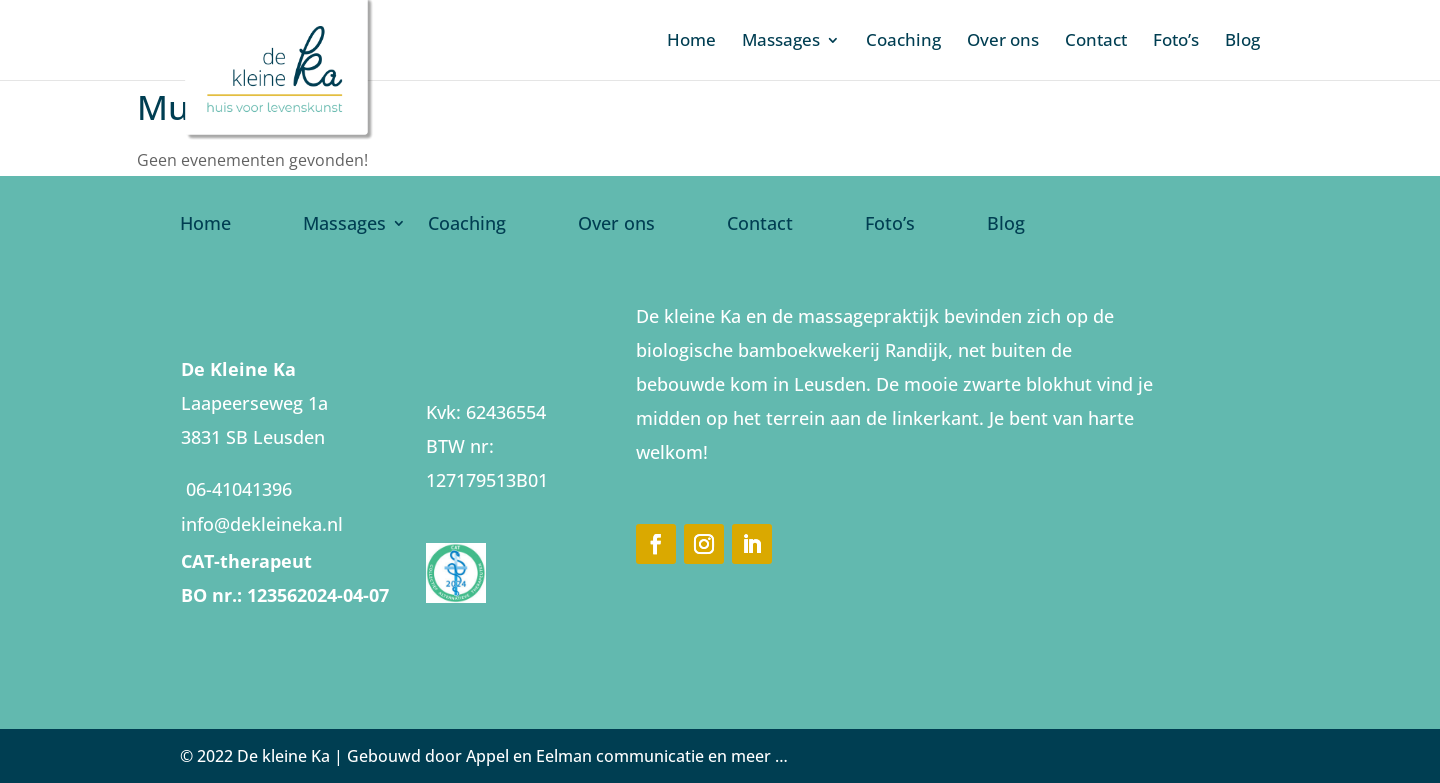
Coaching (903, 42)
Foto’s (1176, 42)
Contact (1096, 42)
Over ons (1003, 42)
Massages (781, 42)
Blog (1242, 42)
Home (691, 42)
